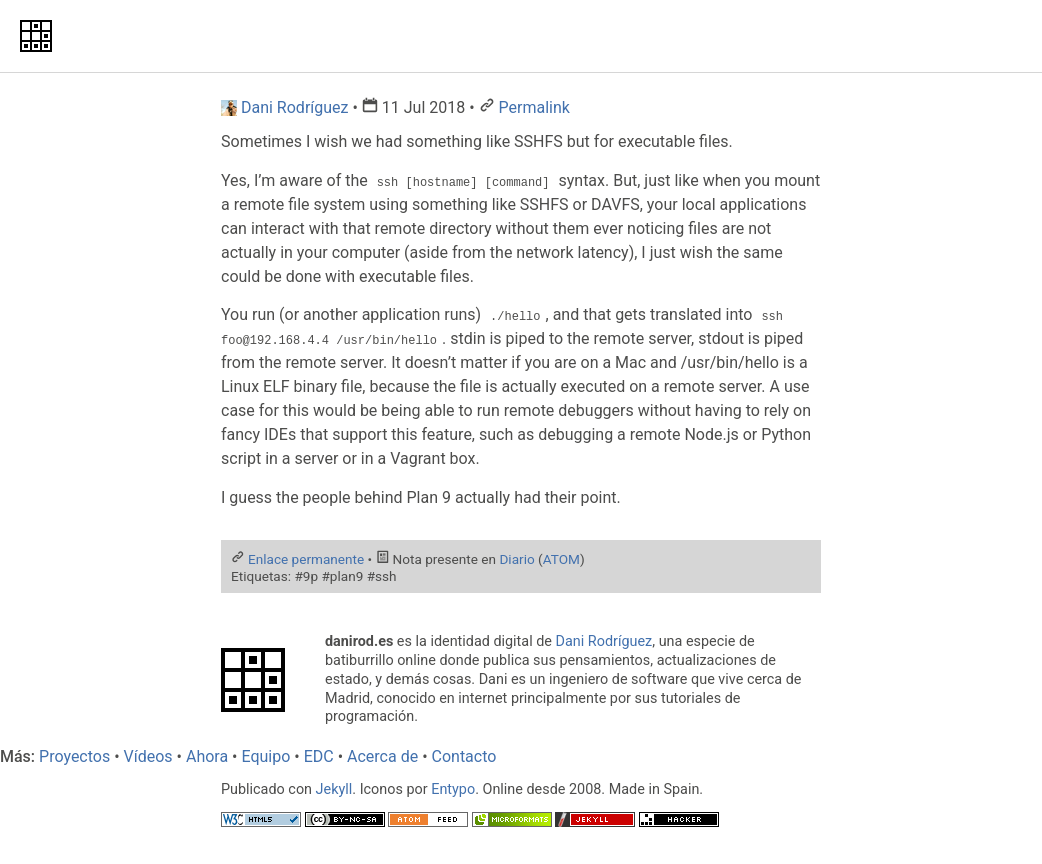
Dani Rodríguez (604, 641)
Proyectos (74, 756)
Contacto (464, 756)
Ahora (207, 756)
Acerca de (382, 756)
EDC (319, 756)
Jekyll (334, 789)
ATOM (561, 558)
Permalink (534, 107)
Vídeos (148, 756)
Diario (516, 558)
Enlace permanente (306, 558)
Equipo (265, 756)
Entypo (453, 789)
